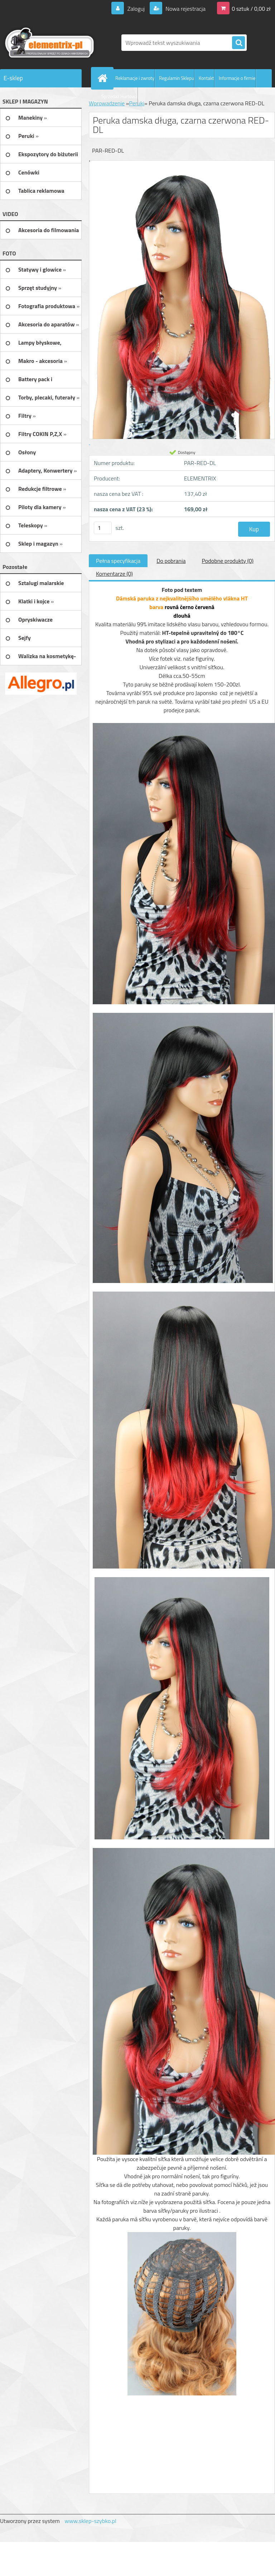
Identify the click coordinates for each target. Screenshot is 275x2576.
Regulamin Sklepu (176, 78)
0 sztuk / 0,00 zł (251, 8)
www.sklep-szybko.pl (90, 2521)
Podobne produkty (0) (228, 560)
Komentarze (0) (114, 573)
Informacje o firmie (237, 78)
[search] (238, 43)
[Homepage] (104, 78)
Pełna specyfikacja (118, 560)
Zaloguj (136, 8)
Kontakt (206, 78)
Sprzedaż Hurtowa (119, 96)
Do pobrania (170, 560)
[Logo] (49, 43)
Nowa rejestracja (185, 8)
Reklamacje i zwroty (134, 78)
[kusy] (103, 528)
